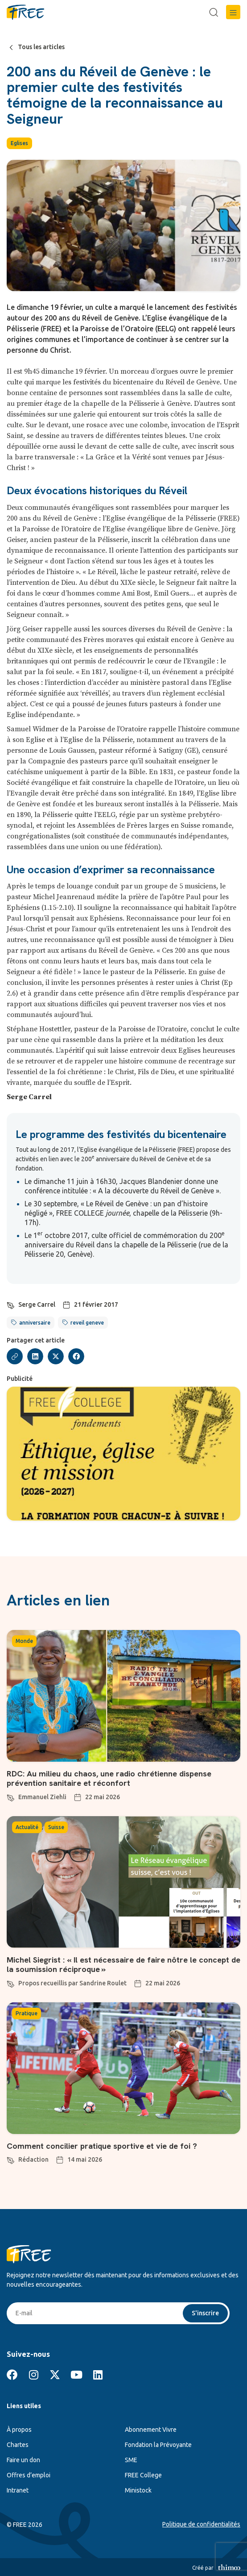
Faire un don (23, 2459)
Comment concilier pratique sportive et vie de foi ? (102, 2146)
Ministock (138, 2490)
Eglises (19, 143)
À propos (19, 2429)
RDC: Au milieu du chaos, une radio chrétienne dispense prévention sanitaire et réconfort (109, 1778)
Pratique (26, 2013)
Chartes (18, 2444)
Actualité (27, 1827)
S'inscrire (205, 2313)
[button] (233, 12)
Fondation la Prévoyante (158, 2444)
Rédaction (33, 2159)
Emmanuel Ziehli (42, 1797)
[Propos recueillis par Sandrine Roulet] (11, 1983)
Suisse (56, 1827)
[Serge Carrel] (11, 1304)
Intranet (18, 2490)
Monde (24, 1641)
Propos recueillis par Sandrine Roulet (72, 1983)
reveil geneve (87, 1323)
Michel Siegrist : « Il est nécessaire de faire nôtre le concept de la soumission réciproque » (123, 1965)
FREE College (143, 2475)
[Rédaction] (11, 2159)
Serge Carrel (36, 1304)
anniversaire (34, 1323)
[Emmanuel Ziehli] (11, 1796)
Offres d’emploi (28, 2475)
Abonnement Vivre (151, 2429)
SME (131, 2459)
